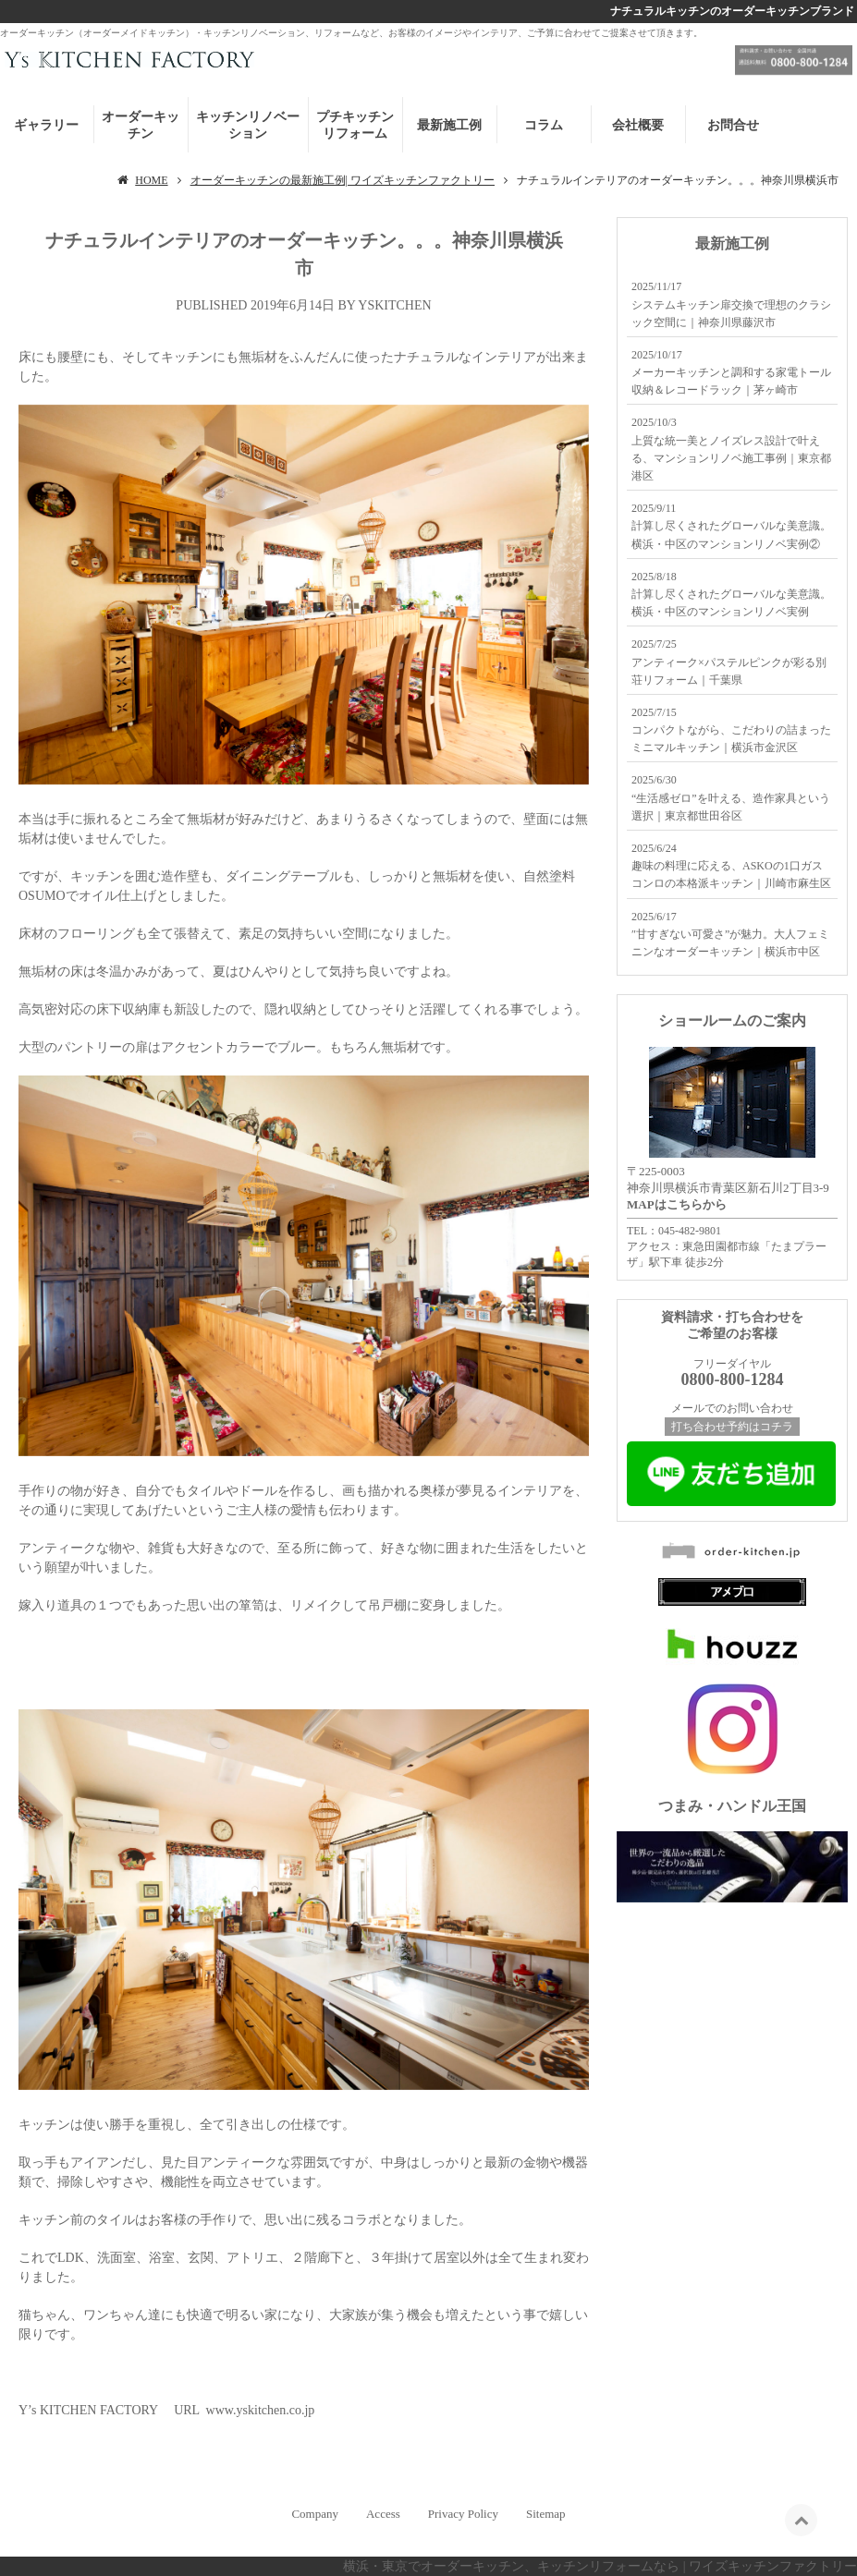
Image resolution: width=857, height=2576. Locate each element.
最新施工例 (449, 125)
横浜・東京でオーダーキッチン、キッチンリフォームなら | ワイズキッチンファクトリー (600, 2566)
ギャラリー (46, 125)
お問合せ (733, 125)
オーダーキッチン (140, 125)
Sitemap (546, 2514)
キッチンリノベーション (248, 125)
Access (383, 2514)
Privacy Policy (463, 2514)
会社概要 (638, 125)
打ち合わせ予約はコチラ (732, 1426)
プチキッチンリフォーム (355, 125)
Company (314, 2514)
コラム (543, 125)
